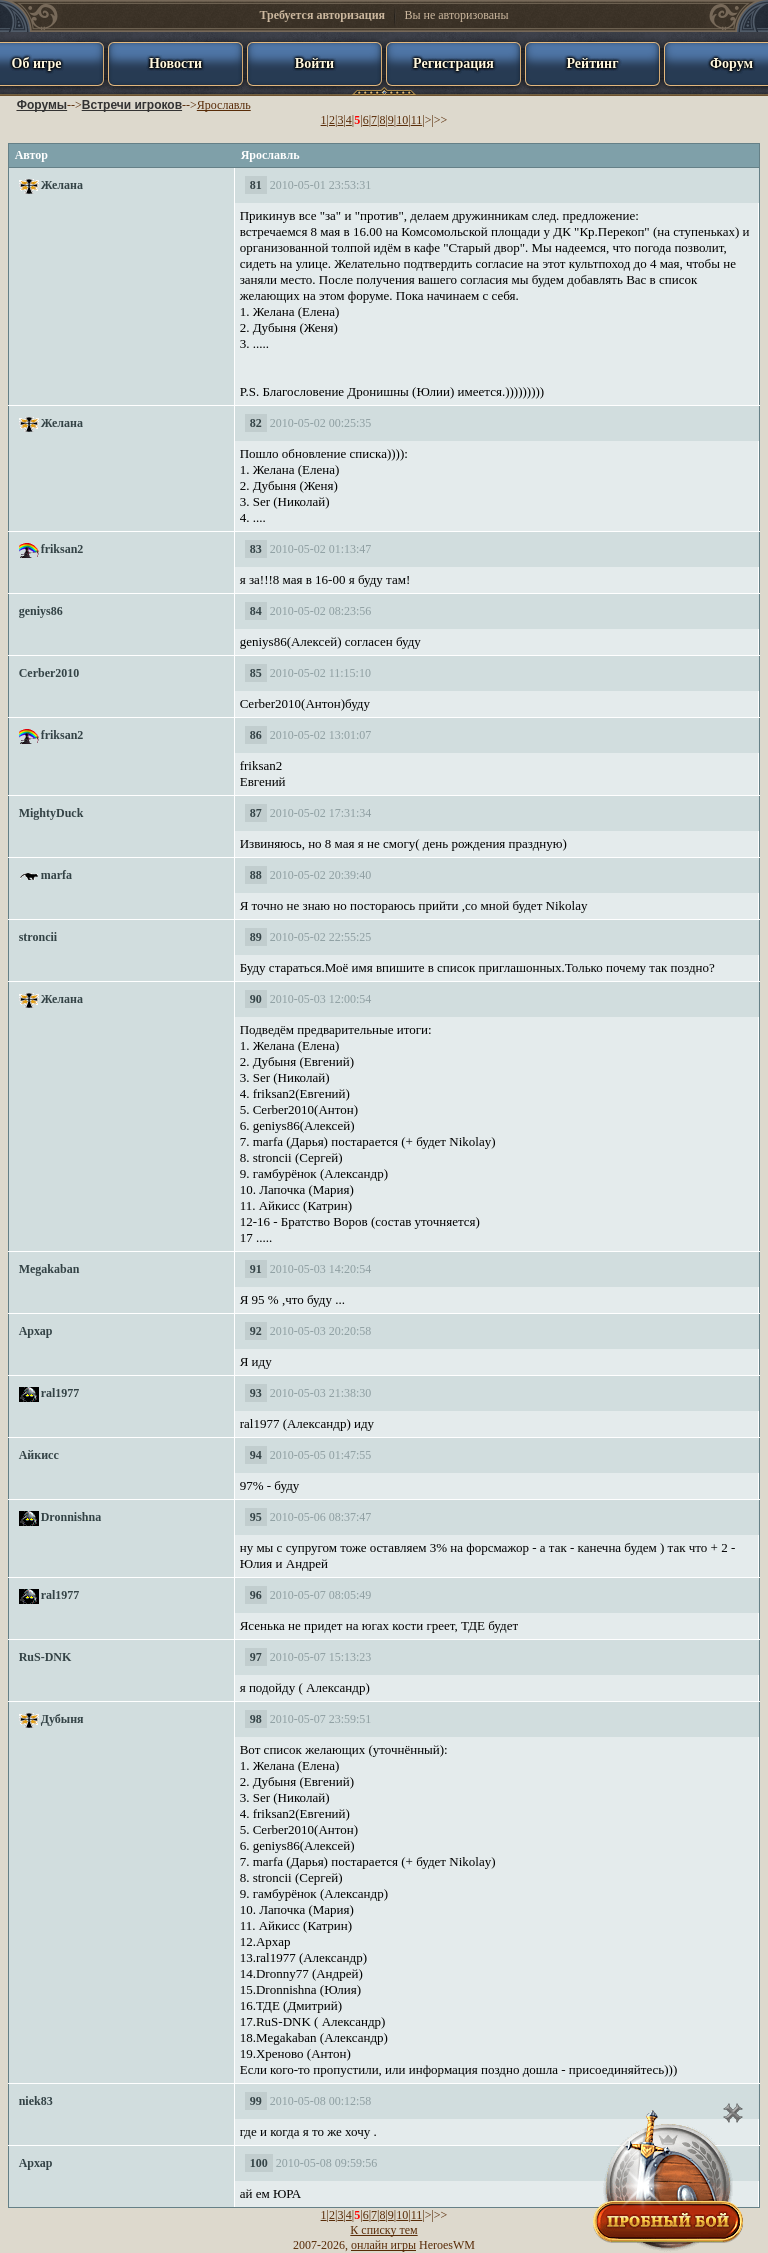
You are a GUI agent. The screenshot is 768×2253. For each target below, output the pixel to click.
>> (441, 120)
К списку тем (383, 2230)
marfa (56, 875)
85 (256, 673)
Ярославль (224, 105)
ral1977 (60, 1393)
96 (256, 1595)
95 (256, 1517)
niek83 (36, 2101)
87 (256, 813)
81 (256, 185)
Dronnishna (71, 1517)
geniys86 (41, 611)
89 (256, 937)
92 (256, 1331)
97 (256, 1657)
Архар (36, 1331)
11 (417, 120)
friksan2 (62, 549)
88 (256, 875)
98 (256, 1719)
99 (256, 2101)
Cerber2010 (49, 673)
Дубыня (62, 1719)
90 (256, 999)
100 (259, 2163)
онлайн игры (383, 2245)
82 (256, 423)
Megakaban (49, 1269)
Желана (62, 185)
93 (256, 1393)
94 (256, 1455)
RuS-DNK (45, 1657)
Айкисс (39, 1455)
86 (256, 735)
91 (256, 1269)
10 (402, 120)
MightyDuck (51, 813)
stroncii (38, 937)
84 (256, 611)
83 (256, 549)
